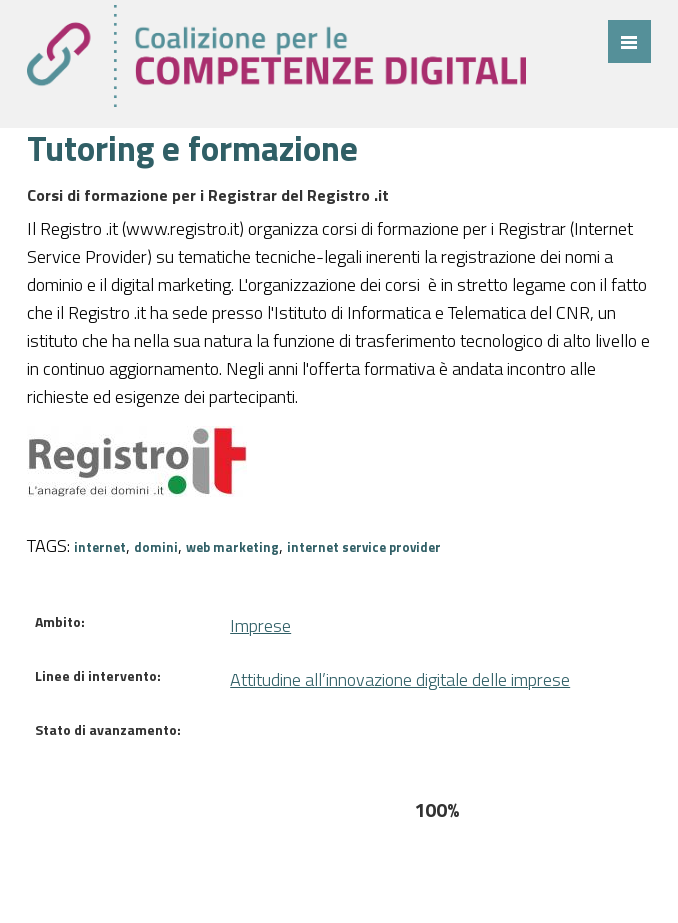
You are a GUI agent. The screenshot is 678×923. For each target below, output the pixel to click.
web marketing (232, 547)
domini (156, 547)
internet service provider (364, 547)
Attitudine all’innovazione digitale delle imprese (400, 679)
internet (100, 547)
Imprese (260, 625)
